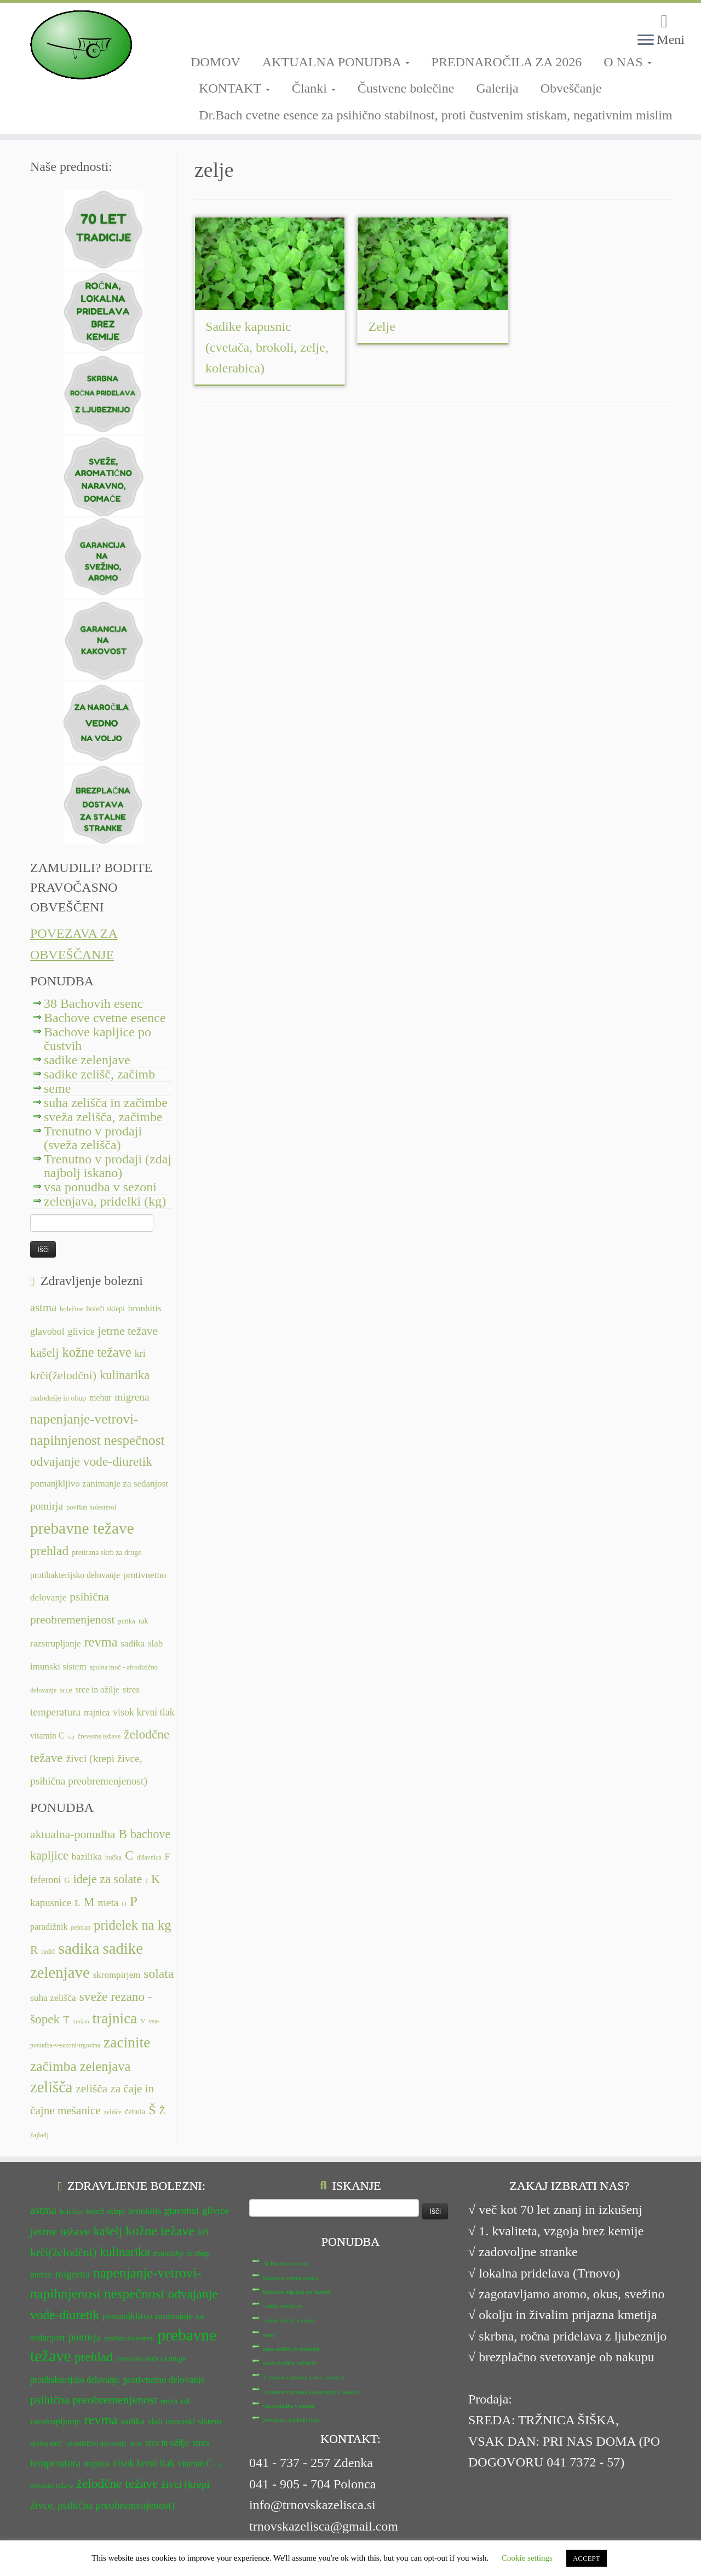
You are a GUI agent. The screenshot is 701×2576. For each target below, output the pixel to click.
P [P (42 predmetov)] (133, 1901)
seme (57, 1088)
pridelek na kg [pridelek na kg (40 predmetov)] (132, 1925)
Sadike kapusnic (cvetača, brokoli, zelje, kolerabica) (267, 347)
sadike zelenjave (87, 1060)
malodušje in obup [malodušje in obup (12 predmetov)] (58, 1398)
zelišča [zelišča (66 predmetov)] (51, 2087)
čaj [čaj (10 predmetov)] (70, 1737)
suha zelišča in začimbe (106, 1102)
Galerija (497, 88)
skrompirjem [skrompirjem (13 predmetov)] (117, 1975)
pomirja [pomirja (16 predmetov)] (46, 1506)
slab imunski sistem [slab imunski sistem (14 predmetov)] (184, 2421)
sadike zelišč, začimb (99, 1074)
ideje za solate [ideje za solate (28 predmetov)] (107, 1879)
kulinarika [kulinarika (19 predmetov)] (125, 1375)
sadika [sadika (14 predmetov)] (132, 1643)
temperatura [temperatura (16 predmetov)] (55, 1712)
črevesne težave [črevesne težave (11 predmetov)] (99, 1736)
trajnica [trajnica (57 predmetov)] (115, 2018)
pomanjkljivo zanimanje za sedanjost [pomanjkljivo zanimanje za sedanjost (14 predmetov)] (99, 1483)
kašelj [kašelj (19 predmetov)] (44, 1352)
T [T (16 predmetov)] (66, 2020)
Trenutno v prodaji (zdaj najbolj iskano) (107, 1166)
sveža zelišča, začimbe (103, 1117)
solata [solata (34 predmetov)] (158, 1973)
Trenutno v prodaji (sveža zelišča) (93, 1138)
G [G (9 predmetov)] (67, 1880)
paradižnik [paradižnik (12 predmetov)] (49, 1927)
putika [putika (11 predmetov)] (126, 1621)
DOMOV (215, 62)
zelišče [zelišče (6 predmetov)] (113, 2112)
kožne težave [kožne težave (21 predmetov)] (96, 1352)
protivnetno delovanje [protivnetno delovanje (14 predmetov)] (164, 2379)
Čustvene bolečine (406, 88)
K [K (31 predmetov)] (155, 1879)
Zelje (382, 326)
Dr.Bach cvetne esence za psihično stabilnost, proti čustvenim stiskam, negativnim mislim (436, 115)
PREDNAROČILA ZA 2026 (507, 62)
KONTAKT (234, 88)
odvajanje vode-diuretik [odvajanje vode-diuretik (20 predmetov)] (91, 1461)
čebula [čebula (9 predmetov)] (135, 2111)
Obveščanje (571, 88)
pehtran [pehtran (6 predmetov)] (81, 1927)
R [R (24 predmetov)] (34, 1950)
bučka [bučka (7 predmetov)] (113, 1857)
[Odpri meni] (645, 40)
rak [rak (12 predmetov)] (143, 1621)
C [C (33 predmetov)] (129, 1855)
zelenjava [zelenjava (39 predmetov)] (105, 2066)
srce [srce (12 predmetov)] (66, 1690)
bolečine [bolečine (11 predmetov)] (71, 1309)
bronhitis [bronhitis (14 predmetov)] (145, 1308)
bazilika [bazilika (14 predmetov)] (87, 1856)
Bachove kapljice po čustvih (97, 1039)
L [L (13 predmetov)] (77, 1903)
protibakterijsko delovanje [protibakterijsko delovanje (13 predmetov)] (75, 1575)
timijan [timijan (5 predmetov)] (80, 2021)
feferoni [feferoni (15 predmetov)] (45, 1879)
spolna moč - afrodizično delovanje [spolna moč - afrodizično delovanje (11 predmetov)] (78, 2443)
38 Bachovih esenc (93, 1003)
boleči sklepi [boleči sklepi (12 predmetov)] (105, 1309)
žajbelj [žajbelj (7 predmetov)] (39, 2135)
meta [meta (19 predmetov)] (108, 1902)
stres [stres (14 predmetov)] (131, 1689)
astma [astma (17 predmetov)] (43, 1307)
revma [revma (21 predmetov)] (101, 1641)
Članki (314, 88)
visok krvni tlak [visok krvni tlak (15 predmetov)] (144, 1712)
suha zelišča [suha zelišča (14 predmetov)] (53, 1997)
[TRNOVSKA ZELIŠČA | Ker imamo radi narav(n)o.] (81, 45)
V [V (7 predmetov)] (142, 2021)
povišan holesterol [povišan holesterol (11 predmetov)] (91, 1507)
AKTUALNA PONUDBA (336, 62)
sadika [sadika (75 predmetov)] (78, 1948)
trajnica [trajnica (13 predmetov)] (97, 1712)
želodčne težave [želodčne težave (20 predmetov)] (117, 2483)
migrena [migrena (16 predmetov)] (131, 1397)
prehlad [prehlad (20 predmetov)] (49, 1551)
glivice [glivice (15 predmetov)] (81, 1331)
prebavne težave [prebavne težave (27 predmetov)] (82, 1528)
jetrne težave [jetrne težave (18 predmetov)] (128, 1331)
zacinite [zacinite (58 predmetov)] (127, 2042)
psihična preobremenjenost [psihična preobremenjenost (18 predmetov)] (93, 2399)
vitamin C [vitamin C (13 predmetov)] (47, 1735)
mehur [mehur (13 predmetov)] (100, 1397)
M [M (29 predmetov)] (89, 1902)
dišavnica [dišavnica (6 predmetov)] (149, 1857)
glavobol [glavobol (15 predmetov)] (47, 1331)
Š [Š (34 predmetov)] (152, 2110)
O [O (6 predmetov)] (124, 1904)
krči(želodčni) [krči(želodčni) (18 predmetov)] (63, 1375)
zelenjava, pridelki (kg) (105, 1201)
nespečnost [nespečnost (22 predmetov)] (134, 1440)
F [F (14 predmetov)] (167, 1856)
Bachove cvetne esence (105, 1018)
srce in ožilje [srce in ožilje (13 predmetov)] (97, 1689)
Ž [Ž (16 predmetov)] (162, 2110)
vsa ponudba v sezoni (100, 1187)
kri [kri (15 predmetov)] (140, 1353)
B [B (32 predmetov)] (122, 1834)
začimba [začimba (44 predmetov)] (53, 2066)
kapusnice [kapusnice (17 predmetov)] (50, 1902)
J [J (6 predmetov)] (146, 1881)
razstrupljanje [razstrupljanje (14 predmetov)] (55, 1643)
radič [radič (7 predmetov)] (48, 1951)
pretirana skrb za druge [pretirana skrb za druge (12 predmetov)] (106, 1552)
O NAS (627, 62)
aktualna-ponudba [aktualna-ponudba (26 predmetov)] (72, 1834)
